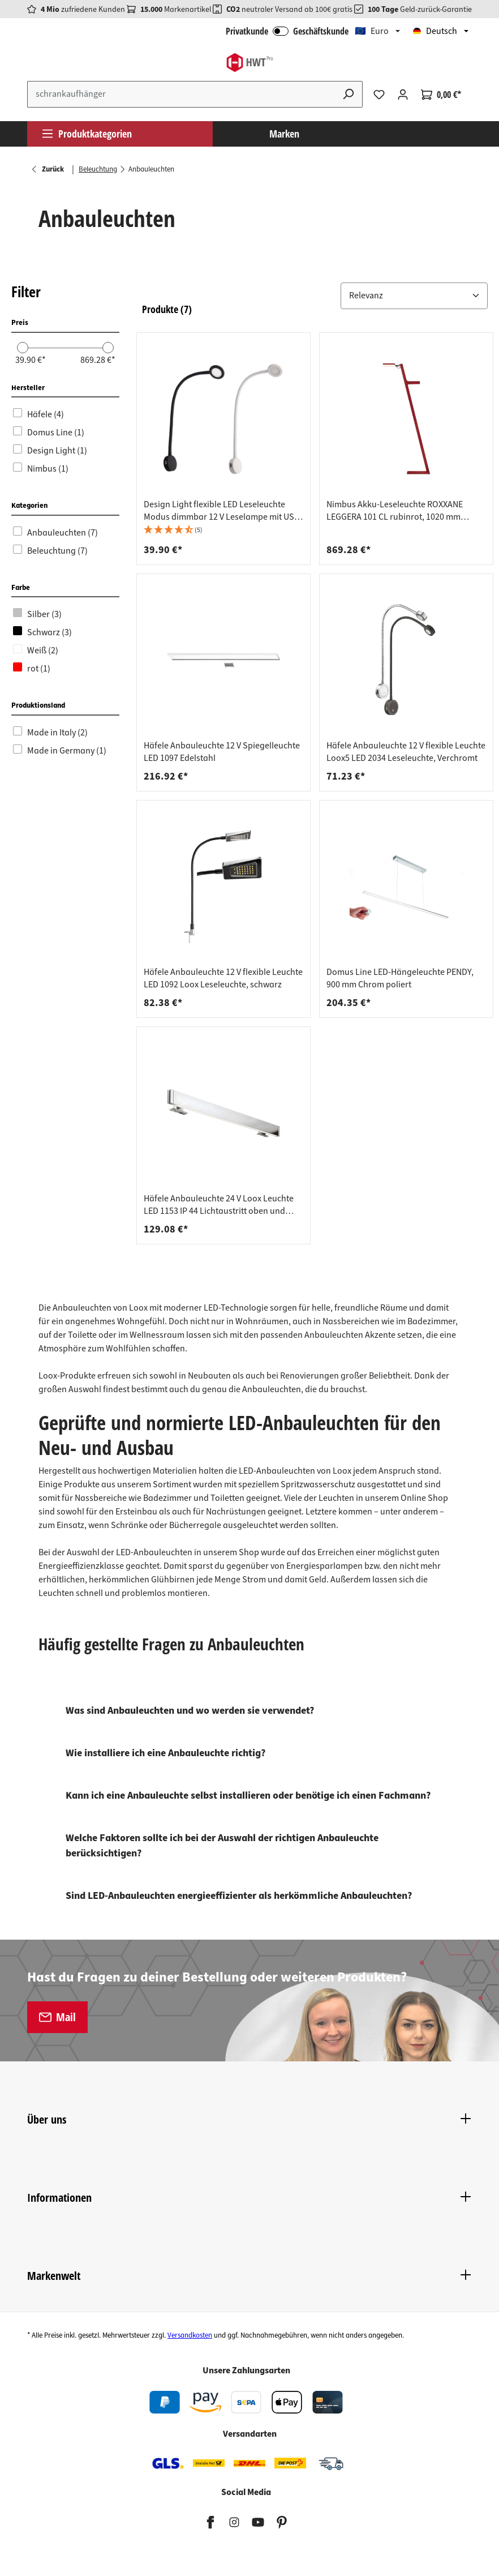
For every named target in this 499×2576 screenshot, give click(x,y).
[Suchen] (348, 94)
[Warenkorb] (441, 95)
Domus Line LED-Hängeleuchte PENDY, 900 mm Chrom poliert (400, 978)
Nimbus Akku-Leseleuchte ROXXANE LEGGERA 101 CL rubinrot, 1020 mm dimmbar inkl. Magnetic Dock (394, 510)
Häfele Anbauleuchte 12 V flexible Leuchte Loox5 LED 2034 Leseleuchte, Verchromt (405, 751)
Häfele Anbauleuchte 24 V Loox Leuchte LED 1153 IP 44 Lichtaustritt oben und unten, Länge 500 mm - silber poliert (219, 1204)
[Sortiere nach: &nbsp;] (414, 296)
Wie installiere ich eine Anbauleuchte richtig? (165, 1753)
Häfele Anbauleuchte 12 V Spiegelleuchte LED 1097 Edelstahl (222, 751)
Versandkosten (189, 2335)
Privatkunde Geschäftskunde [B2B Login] (287, 31)
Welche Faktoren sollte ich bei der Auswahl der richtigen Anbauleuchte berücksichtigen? (222, 1845)
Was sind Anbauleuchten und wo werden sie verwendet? (190, 1711)
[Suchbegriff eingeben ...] (181, 94)
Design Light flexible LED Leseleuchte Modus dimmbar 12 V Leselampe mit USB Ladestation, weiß (221, 510)
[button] (315, 295)
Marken (284, 133)
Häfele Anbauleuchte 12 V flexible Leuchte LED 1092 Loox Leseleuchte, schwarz (223, 978)
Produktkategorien (86, 133)
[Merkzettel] (379, 94)
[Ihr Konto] (403, 94)
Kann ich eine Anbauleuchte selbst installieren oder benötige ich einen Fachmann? (248, 1795)
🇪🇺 (372, 31)
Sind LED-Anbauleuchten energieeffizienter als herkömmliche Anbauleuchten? (239, 1896)
